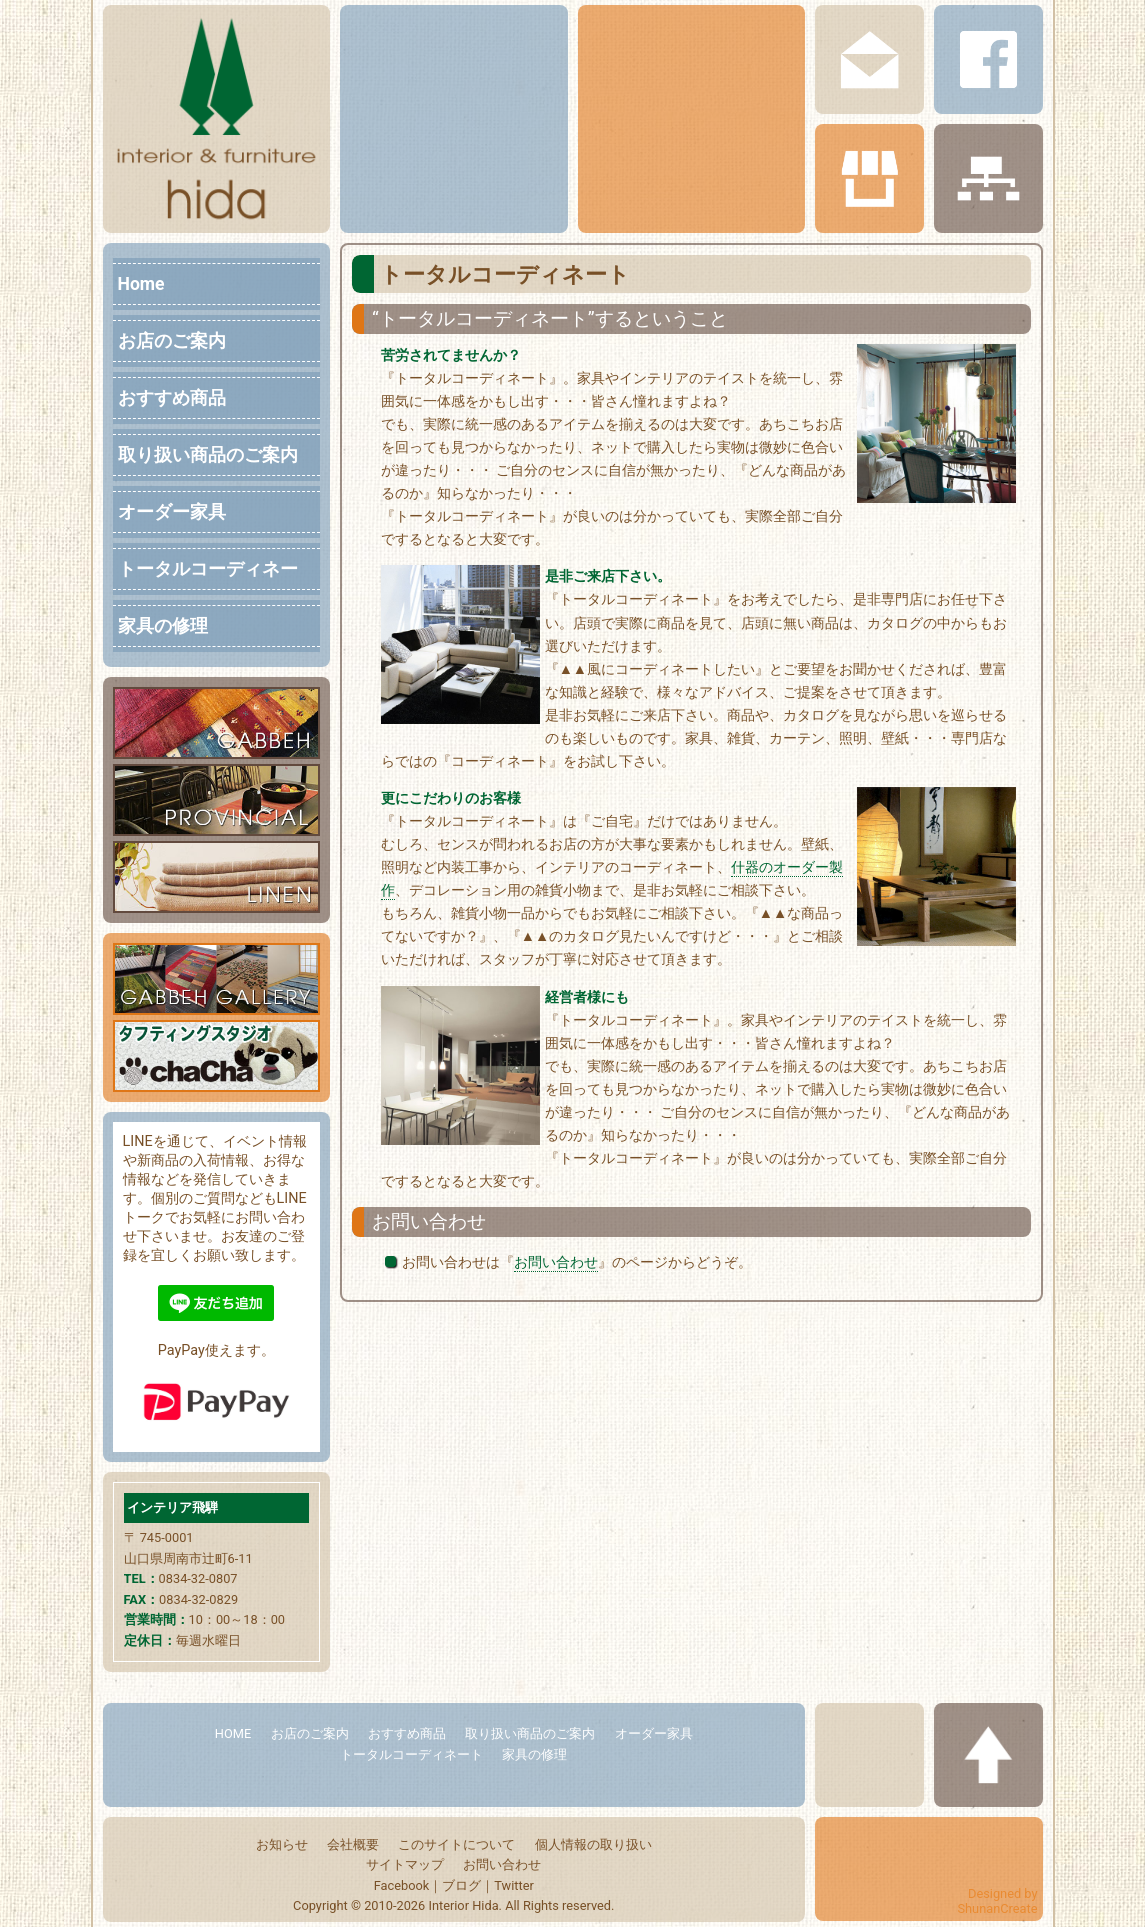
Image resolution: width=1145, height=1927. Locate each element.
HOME (233, 1733)
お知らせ (282, 1844)
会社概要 (353, 1844)
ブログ (461, 1885)
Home (141, 284)
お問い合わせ (556, 1262)
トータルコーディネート (208, 571)
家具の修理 (163, 626)
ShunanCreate (997, 1908)
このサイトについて (456, 1844)
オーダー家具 (172, 512)
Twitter (514, 1885)
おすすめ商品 (172, 398)
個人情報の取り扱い (593, 1844)
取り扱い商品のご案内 (208, 455)
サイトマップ (405, 1864)
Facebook (402, 1885)
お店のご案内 (172, 341)
